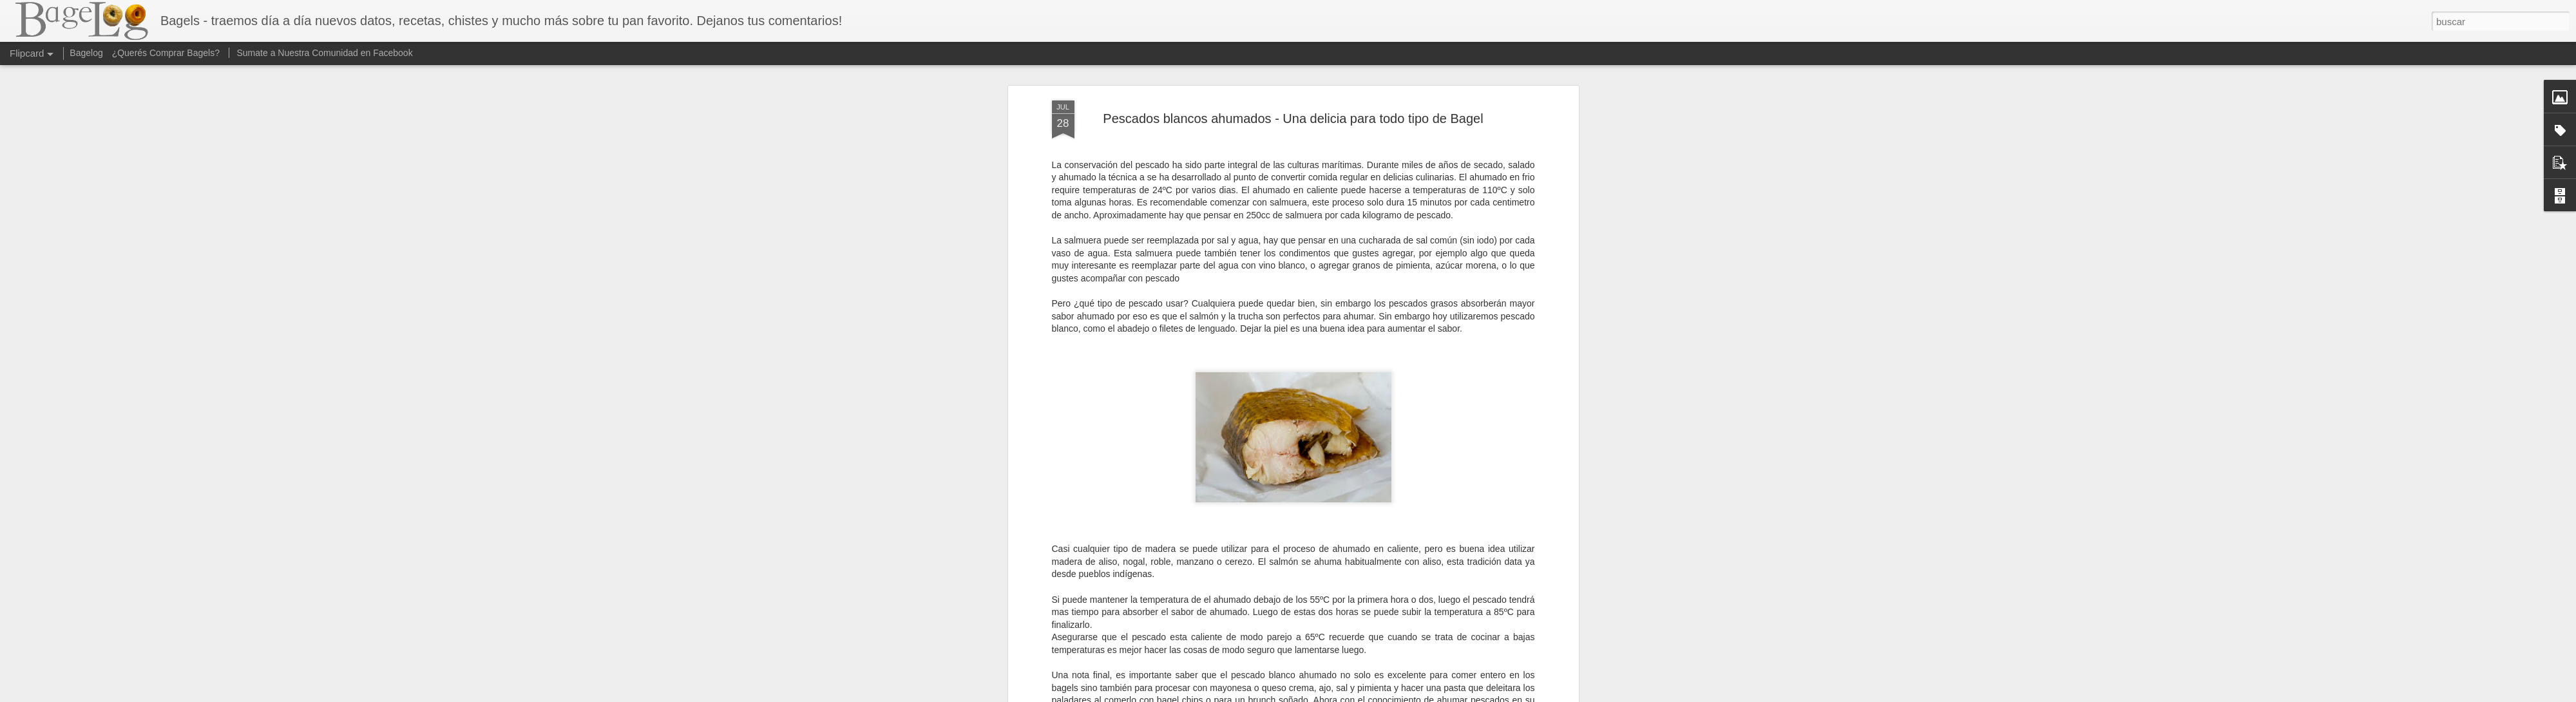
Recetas (1314, 459)
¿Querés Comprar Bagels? (166, 53)
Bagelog (86, 53)
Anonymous (1352, 442)
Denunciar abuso (1380, 695)
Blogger (1338, 695)
